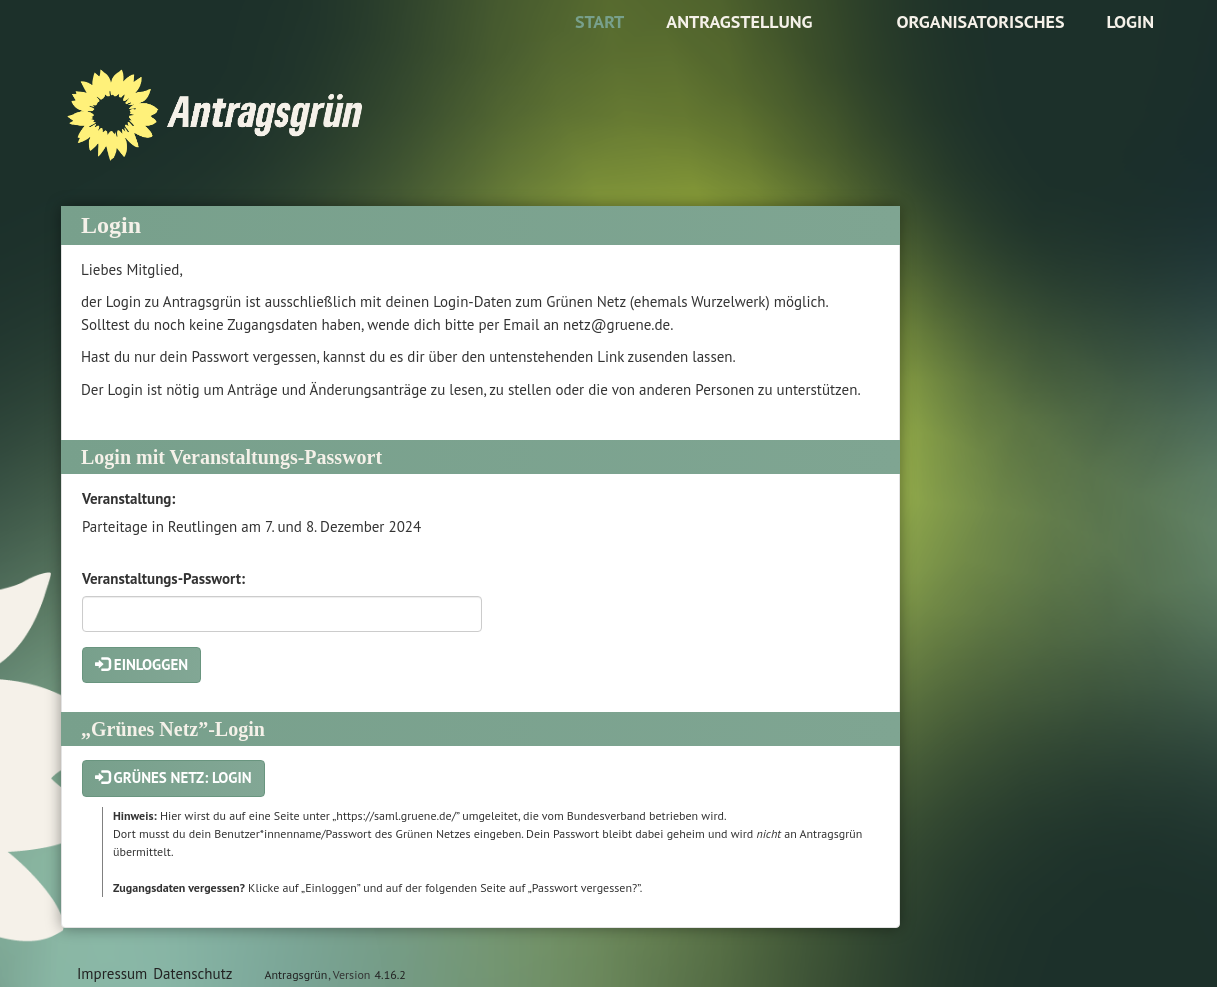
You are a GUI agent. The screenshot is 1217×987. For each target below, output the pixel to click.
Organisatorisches (980, 21)
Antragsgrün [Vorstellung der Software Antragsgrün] (295, 974)
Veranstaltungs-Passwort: (163, 578)
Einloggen (141, 664)
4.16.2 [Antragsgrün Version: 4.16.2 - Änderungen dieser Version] (390, 974)
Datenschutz (192, 973)
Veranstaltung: (128, 498)
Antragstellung (739, 21)
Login (1130, 21)
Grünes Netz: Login (173, 777)
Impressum (112, 973)
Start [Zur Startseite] (599, 21)
